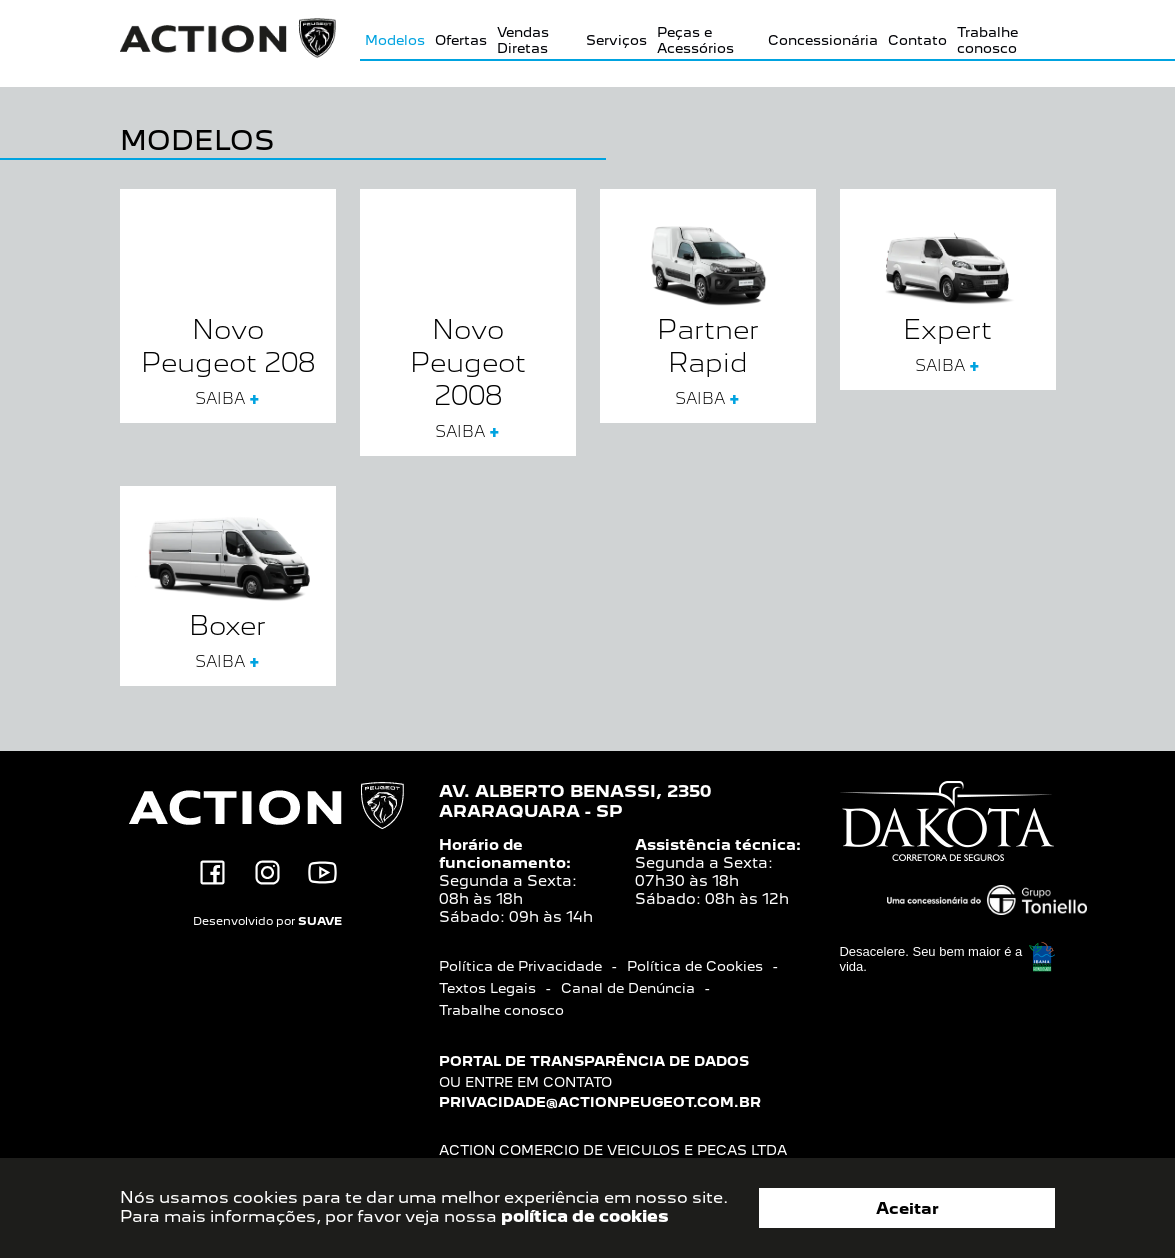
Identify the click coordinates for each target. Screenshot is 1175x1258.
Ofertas (461, 40)
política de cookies (585, 1216)
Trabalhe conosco (987, 40)
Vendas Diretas (523, 40)
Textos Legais (487, 988)
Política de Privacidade (520, 966)
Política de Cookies (695, 966)
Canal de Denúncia (628, 988)
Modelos (395, 40)
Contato (917, 40)
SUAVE (320, 921)
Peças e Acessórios (695, 40)
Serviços (616, 40)
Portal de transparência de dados (594, 1061)
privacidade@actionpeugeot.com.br (600, 1102)
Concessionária (823, 40)
